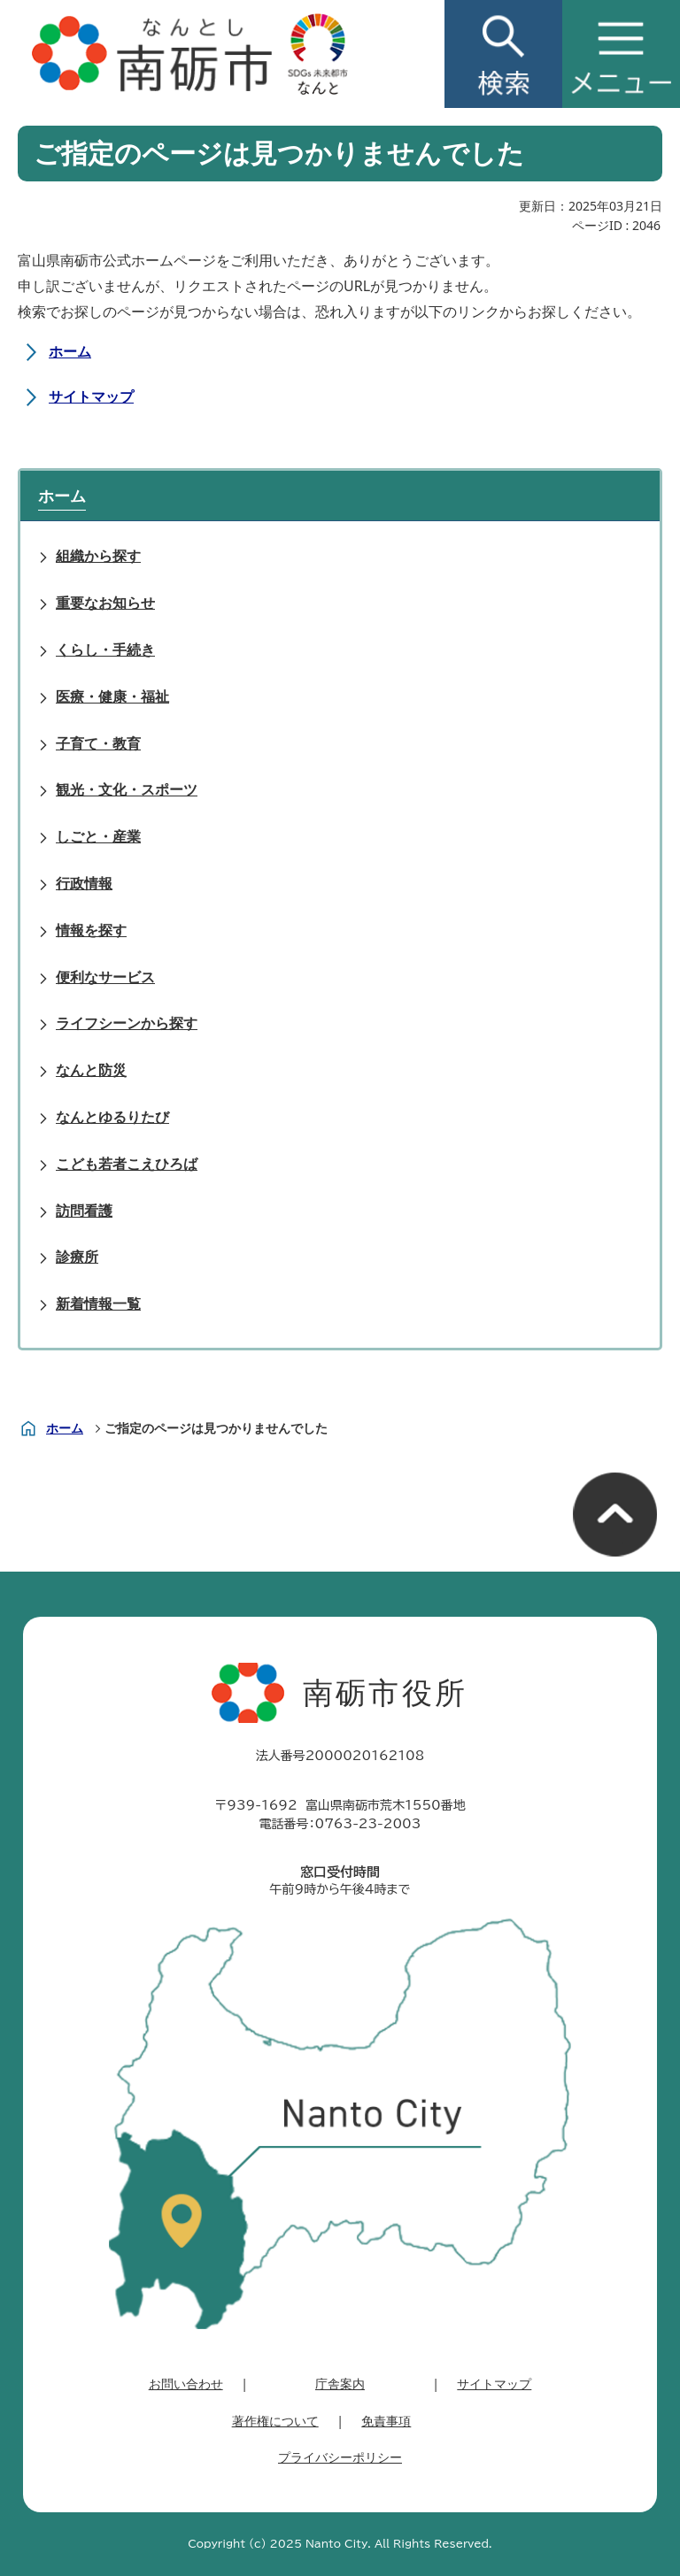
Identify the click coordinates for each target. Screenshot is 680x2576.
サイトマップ (91, 396)
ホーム (70, 351)
